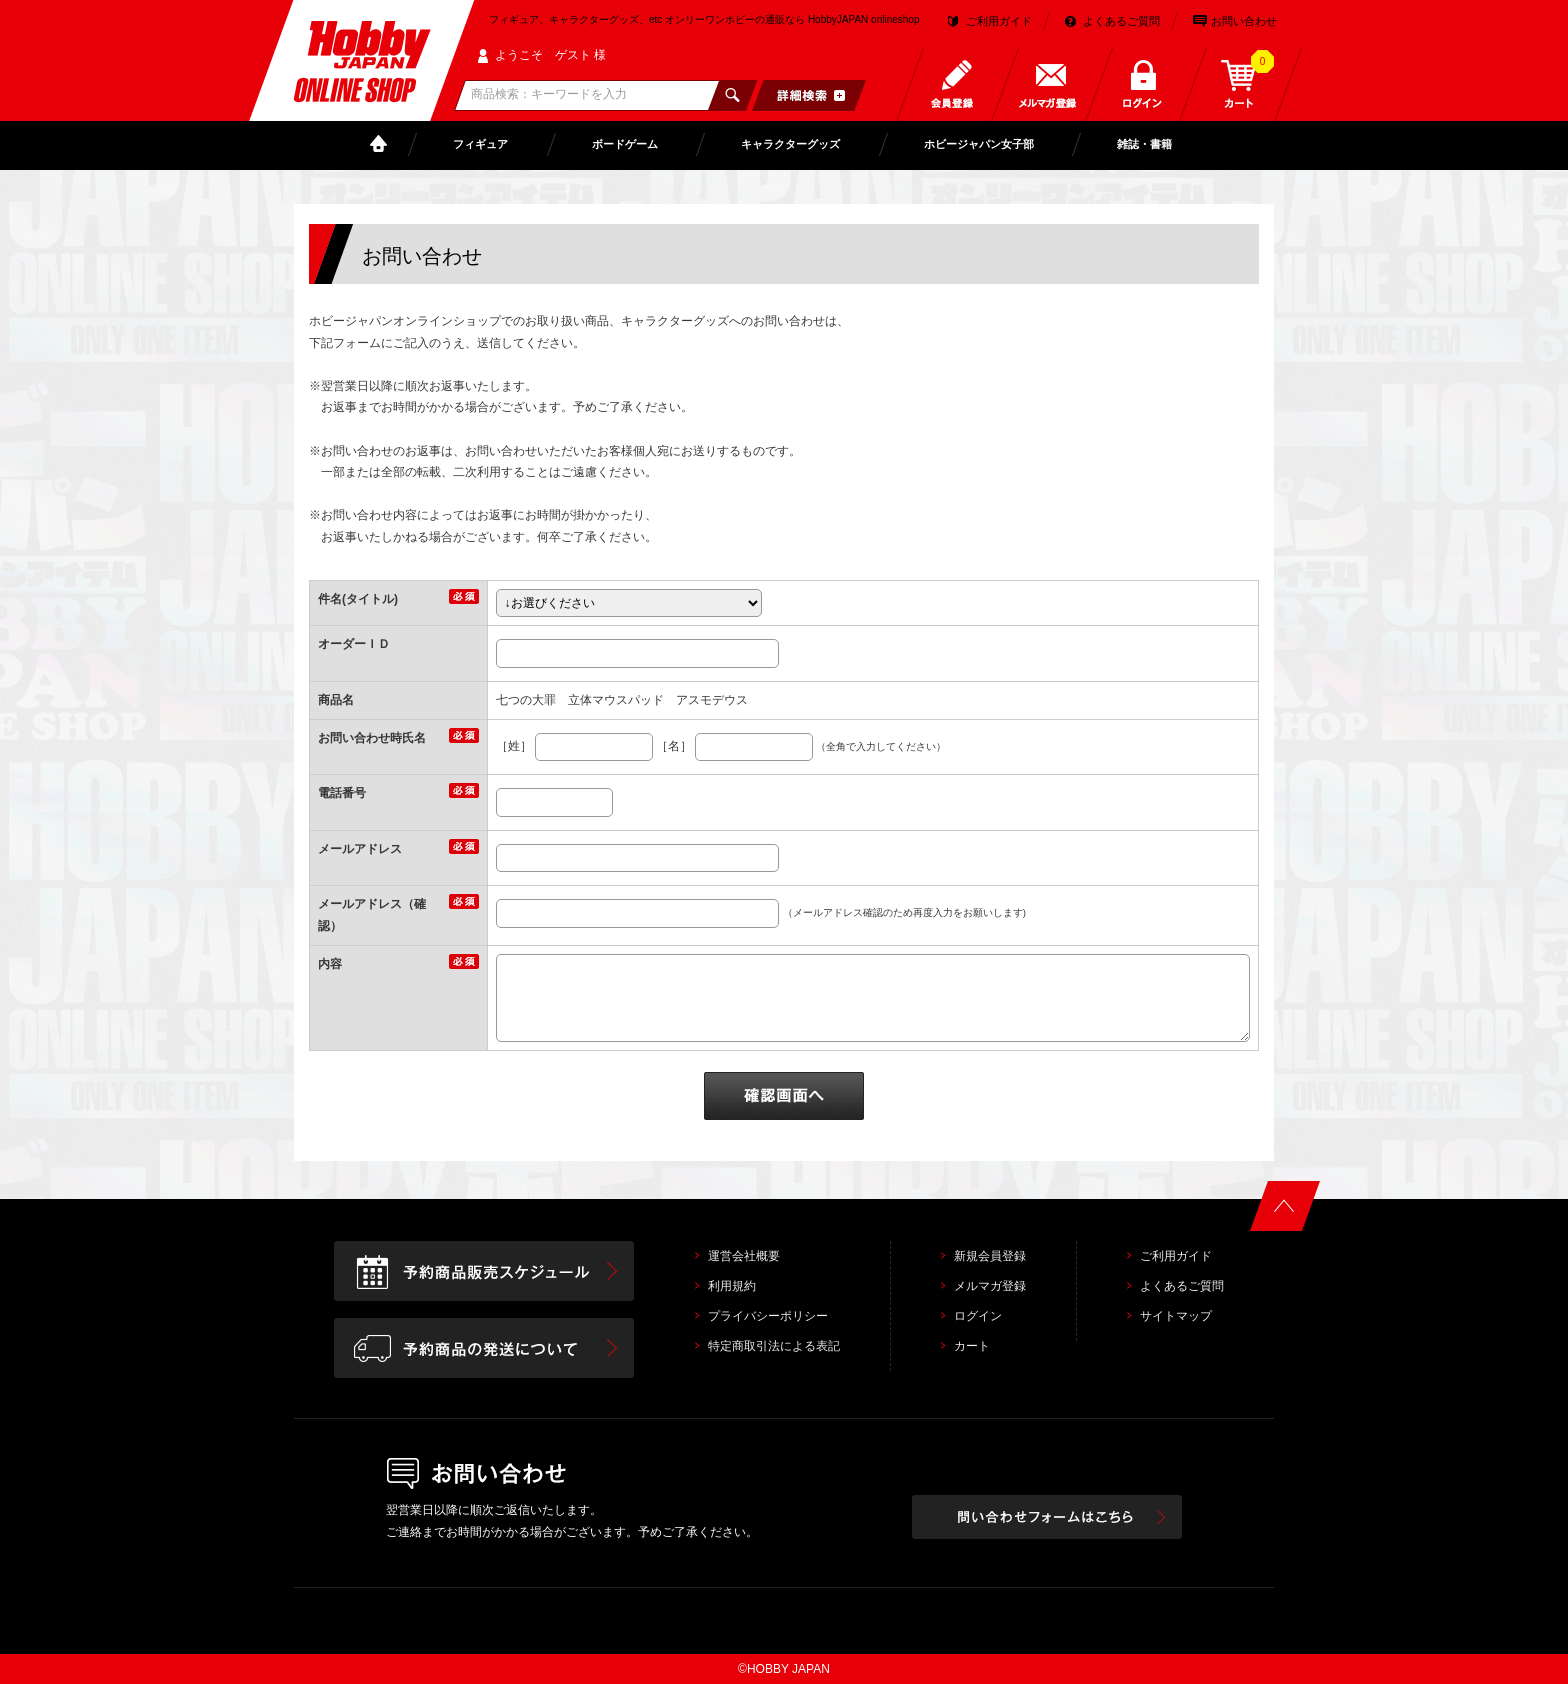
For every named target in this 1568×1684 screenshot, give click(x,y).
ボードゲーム (625, 144)
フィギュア (480, 144)
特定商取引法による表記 (774, 1346)
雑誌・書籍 (1144, 144)
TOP (383, 144)
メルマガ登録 (990, 1286)
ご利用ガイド (999, 21)
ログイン (978, 1316)
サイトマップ (1176, 1316)
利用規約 (732, 1286)
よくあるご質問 (1121, 21)
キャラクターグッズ (790, 144)
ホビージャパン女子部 (979, 144)
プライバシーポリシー (768, 1316)
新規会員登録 (990, 1256)
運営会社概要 (744, 1256)
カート (972, 1346)
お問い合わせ (1244, 21)
